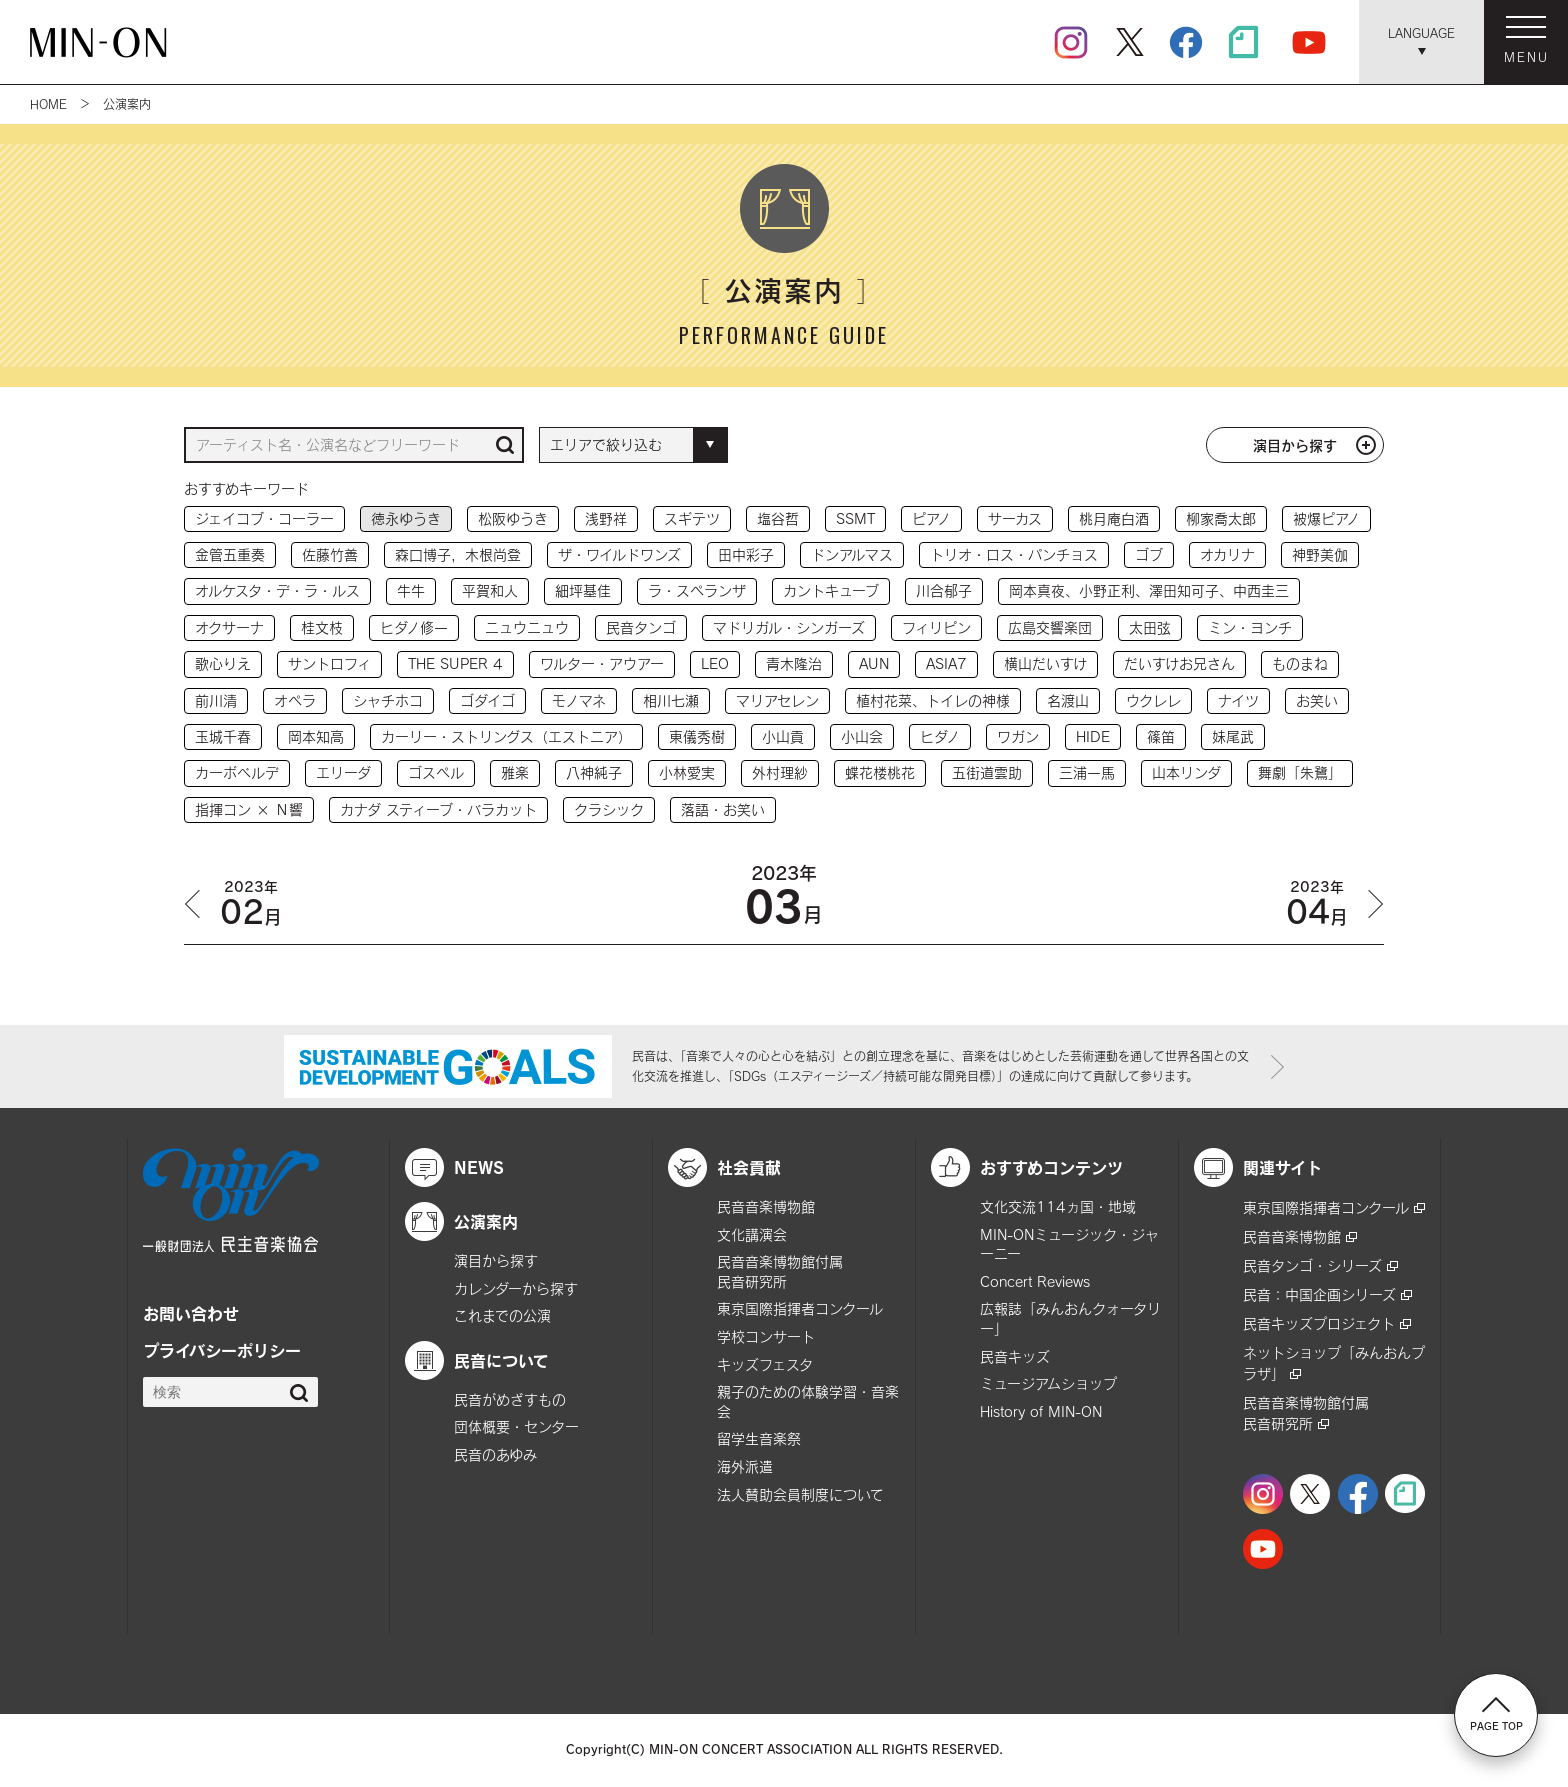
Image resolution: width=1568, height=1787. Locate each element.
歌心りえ (223, 663)
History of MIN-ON (1041, 1411)
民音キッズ (1015, 1356)
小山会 (862, 736)
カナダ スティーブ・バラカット (438, 809)
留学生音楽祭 (759, 1438)
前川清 (216, 700)
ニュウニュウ (527, 627)
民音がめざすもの (510, 1399)
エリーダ (343, 772)
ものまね (1300, 663)
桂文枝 (322, 627)
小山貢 (783, 736)
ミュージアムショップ (1048, 1383)
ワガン (1018, 736)
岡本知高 (316, 736)
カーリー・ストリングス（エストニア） (506, 736)
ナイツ (1238, 700)
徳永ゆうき (406, 518)
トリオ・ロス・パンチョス (1014, 554)
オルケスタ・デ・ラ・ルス (277, 590)
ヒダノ (940, 736)
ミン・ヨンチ (1250, 627)
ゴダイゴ (487, 700)
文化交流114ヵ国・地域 (1058, 1206)
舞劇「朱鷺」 (1300, 772)
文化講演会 (752, 1234)
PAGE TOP (1496, 1714)
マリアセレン (777, 700)
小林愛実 (687, 772)
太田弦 (1150, 627)
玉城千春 (223, 736)
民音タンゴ (641, 627)
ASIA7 (946, 663)
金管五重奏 (230, 554)
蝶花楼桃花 (880, 772)
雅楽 (515, 772)
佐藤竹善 (330, 554)
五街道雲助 (987, 772)
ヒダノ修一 (414, 627)
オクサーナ (229, 627)
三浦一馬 (1087, 772)
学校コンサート (766, 1336)
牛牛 (411, 590)
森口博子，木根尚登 (458, 554)
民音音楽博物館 (766, 1206)
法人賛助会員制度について (800, 1494)
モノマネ (579, 700)
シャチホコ (388, 700)
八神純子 (594, 772)
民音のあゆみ (495, 1454)
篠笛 (1161, 736)
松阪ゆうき (513, 518)
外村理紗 (780, 772)
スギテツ (692, 518)
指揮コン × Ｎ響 (249, 809)
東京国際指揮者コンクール (800, 1308)
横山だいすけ (1045, 663)
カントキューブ (831, 590)
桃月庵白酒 (1114, 518)
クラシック (609, 809)
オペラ (295, 700)
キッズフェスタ (765, 1364)
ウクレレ (1153, 700)
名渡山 (1068, 700)
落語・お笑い (723, 809)
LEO (715, 663)
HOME (48, 104)
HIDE (1093, 736)
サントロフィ (329, 663)
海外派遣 (745, 1466)
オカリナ (1227, 554)
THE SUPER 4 (455, 663)
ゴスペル (436, 772)
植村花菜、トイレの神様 (933, 700)
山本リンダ (1186, 772)
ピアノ (931, 518)
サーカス (1015, 518)
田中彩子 (746, 554)
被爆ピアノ (1326, 518)
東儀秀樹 (697, 736)
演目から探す (1295, 445)
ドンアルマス (852, 554)
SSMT (855, 518)
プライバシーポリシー (222, 1350)
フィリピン (936, 627)
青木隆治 (794, 663)
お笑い (1317, 700)
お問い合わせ (191, 1313)
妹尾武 (1233, 736)
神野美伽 (1320, 554)
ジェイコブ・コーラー (264, 518)
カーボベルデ (237, 772)
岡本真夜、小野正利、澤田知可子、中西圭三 (1149, 590)
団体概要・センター (516, 1426)
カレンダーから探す (516, 1288)
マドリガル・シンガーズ (789, 627)
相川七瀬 (671, 700)
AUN (874, 663)
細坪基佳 (583, 590)
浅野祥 (606, 518)
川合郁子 (944, 590)
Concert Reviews (1035, 1281)
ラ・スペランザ (697, 590)
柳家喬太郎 (1221, 518)
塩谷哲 (778, 518)
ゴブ (1149, 554)
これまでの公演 (502, 1315)
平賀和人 (490, 590)
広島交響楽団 (1050, 627)
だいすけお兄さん (1179, 663)
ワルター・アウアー (602, 663)
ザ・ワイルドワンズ (619, 554)
